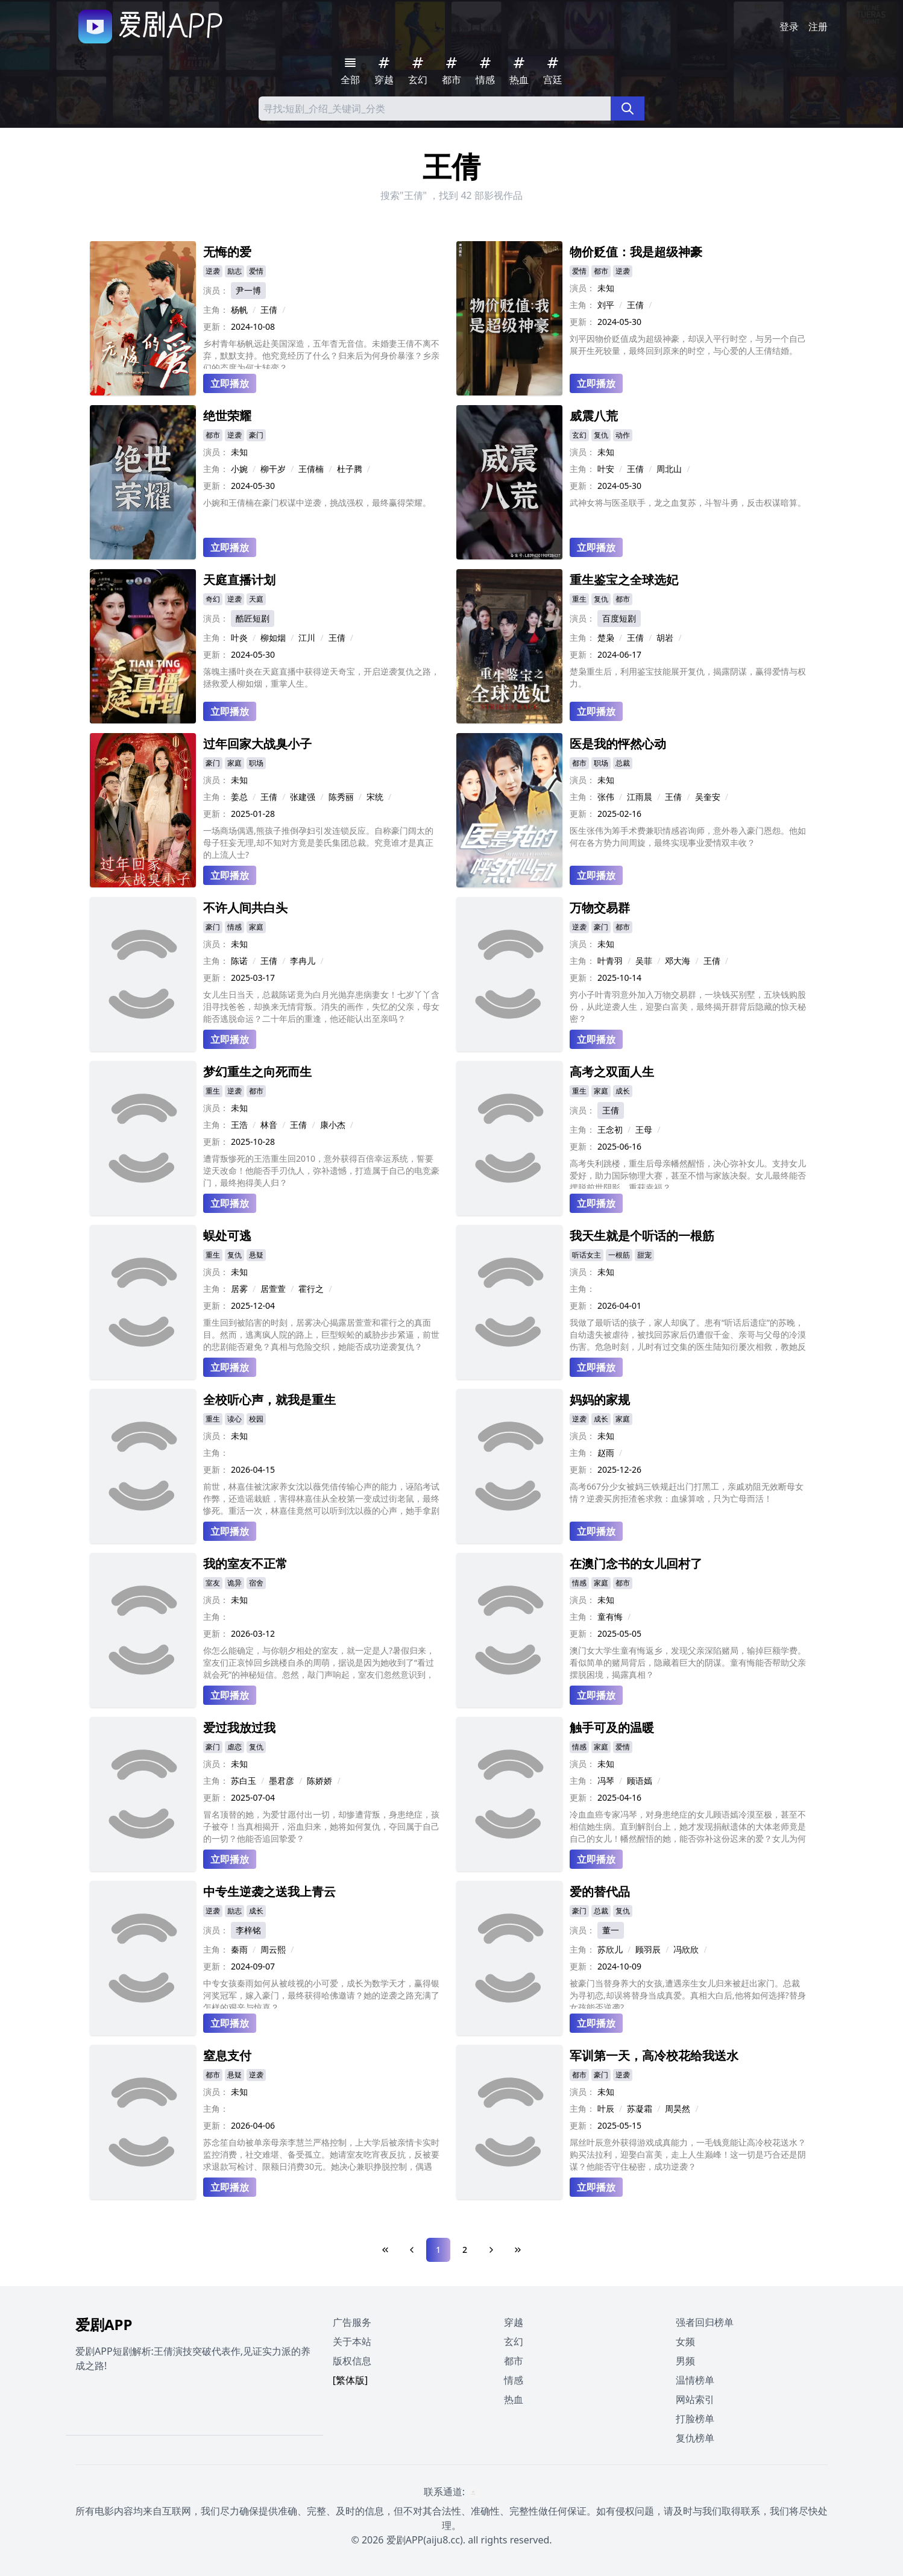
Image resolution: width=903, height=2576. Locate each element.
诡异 (234, 1583)
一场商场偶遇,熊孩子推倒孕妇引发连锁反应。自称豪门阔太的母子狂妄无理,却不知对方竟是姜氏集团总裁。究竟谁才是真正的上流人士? (318, 842)
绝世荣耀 (227, 416)
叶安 (605, 468)
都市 (601, 271)
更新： (215, 326)
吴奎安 (707, 796)
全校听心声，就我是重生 (269, 1399)
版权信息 (352, 2360)
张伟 (605, 796)
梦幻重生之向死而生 (257, 1071)
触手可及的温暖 (612, 1727)
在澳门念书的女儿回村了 (636, 1563)
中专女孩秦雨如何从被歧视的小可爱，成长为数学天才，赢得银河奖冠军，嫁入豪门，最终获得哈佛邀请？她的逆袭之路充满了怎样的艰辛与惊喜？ (321, 1993)
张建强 (302, 796)
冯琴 (605, 1780)
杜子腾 (349, 468)
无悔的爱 (227, 252)
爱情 (256, 271)
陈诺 (239, 960)
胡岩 (664, 637)
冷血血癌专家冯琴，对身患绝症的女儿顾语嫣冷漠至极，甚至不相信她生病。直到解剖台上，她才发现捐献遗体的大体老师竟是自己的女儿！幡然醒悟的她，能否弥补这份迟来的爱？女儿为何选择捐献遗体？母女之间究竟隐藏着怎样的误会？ (688, 1827)
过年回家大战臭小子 (257, 743)
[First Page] (385, 2250)
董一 (610, 1930)
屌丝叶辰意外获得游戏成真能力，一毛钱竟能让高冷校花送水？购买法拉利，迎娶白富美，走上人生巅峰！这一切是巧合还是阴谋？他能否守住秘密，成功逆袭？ (688, 2154)
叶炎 (239, 637)
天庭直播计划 (239, 580)
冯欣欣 (686, 1949)
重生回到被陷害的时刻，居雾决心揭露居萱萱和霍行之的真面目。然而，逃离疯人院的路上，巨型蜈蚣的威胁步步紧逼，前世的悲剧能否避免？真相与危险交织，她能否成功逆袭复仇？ (321, 1334)
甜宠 (644, 1255)
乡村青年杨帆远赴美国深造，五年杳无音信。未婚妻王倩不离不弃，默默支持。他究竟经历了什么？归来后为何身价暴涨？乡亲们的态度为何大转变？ (321, 353)
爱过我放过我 (239, 1727)
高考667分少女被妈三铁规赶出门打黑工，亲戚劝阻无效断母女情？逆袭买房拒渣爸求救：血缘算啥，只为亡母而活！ (687, 1492)
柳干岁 (273, 468)
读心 (234, 1419)
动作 (622, 435)
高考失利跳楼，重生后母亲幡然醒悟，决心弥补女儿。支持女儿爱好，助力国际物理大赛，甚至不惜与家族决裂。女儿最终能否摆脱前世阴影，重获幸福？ (688, 1173)
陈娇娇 (319, 1780)
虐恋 (234, 1747)
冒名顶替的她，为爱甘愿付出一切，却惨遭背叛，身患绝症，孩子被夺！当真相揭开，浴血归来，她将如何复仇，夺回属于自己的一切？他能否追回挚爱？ (321, 1826)
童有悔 (610, 1616)
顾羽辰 (648, 1949)
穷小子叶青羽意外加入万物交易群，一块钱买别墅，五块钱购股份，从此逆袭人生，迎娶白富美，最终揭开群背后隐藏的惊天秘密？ (688, 1006)
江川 (306, 637)
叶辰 (605, 2108)
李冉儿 (302, 960)
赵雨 (605, 1452)
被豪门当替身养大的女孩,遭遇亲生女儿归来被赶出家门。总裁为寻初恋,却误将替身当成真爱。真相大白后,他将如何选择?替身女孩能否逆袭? (688, 1993)
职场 (256, 763)
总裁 (622, 763)
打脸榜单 (695, 2418)
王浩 (239, 1124)
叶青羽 (610, 960)
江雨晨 (639, 796)
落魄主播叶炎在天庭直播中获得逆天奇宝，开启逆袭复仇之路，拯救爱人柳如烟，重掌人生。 (321, 677)
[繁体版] (350, 2380)
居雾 (239, 1288)
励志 (234, 271)
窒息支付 (227, 2055)
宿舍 (256, 1583)
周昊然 (677, 2108)
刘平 (605, 304)
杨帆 (239, 309)
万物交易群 (600, 907)
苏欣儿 (610, 1949)
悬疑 (256, 1255)
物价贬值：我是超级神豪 (636, 252)
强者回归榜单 (705, 2322)
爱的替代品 (600, 1891)
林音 (268, 1124)
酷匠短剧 (252, 618)
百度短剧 (619, 618)
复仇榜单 (695, 2438)
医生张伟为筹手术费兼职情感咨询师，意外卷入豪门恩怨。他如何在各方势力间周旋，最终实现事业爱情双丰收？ (688, 836)
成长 (622, 1091)
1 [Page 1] (438, 2249)
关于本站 (352, 2341)
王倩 (268, 309)
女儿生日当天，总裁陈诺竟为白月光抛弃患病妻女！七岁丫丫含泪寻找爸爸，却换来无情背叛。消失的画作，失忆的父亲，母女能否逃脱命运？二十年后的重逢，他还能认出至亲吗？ (321, 1006)
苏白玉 (243, 1780)
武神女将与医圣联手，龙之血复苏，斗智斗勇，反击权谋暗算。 (688, 502)
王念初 (610, 1129)
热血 (513, 2399)
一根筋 (619, 1255)
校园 (256, 1419)
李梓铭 (248, 1930)
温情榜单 (695, 2380)
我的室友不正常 (245, 1563)
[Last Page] (518, 2250)
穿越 (513, 2322)
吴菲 (643, 960)
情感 (234, 927)
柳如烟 (273, 637)
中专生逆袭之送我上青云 (269, 1891)
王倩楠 (311, 468)
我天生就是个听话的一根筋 (642, 1235)
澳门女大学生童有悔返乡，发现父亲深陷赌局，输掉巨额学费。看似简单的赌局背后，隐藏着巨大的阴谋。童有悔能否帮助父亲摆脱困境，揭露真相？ (688, 1662)
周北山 (669, 468)
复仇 (601, 435)
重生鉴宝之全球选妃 (624, 580)
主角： (215, 309)
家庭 (234, 763)
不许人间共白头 (245, 907)
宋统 (375, 796)
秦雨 (239, 1949)
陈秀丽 (341, 796)
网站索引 (695, 2399)
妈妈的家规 (600, 1399)
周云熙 (273, 1949)
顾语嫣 (639, 1780)
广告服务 (352, 2322)
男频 (685, 2360)
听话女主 (586, 1255)
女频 (685, 2341)
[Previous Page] (412, 2250)
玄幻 (579, 435)
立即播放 (229, 383)
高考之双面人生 (612, 1071)
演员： (215, 290)
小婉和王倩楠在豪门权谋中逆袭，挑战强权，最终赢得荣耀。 (317, 502)
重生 (579, 599)
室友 (213, 1583)
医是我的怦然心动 (618, 743)
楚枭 (605, 637)
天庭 (256, 599)
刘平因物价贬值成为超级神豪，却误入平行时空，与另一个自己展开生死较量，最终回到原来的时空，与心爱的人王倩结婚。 (688, 344)
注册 (818, 26)
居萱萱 (273, 1288)
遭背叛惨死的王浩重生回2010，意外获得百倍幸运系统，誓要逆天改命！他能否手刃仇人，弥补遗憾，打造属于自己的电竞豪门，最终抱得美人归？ (321, 1170)
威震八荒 (594, 416)
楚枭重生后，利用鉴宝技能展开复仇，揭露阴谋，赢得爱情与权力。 (688, 677)
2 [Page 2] (464, 2249)
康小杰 (332, 1124)
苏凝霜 (639, 2108)
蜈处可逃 (227, 1235)
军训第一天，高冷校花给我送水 (654, 2055)
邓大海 (677, 960)
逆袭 (213, 271)
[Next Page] (491, 2250)
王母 (643, 1129)
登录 (789, 26)
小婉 (239, 468)
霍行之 (311, 1288)
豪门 (256, 435)
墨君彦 (281, 1780)
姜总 (239, 796)
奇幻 (213, 599)
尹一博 (248, 290)
